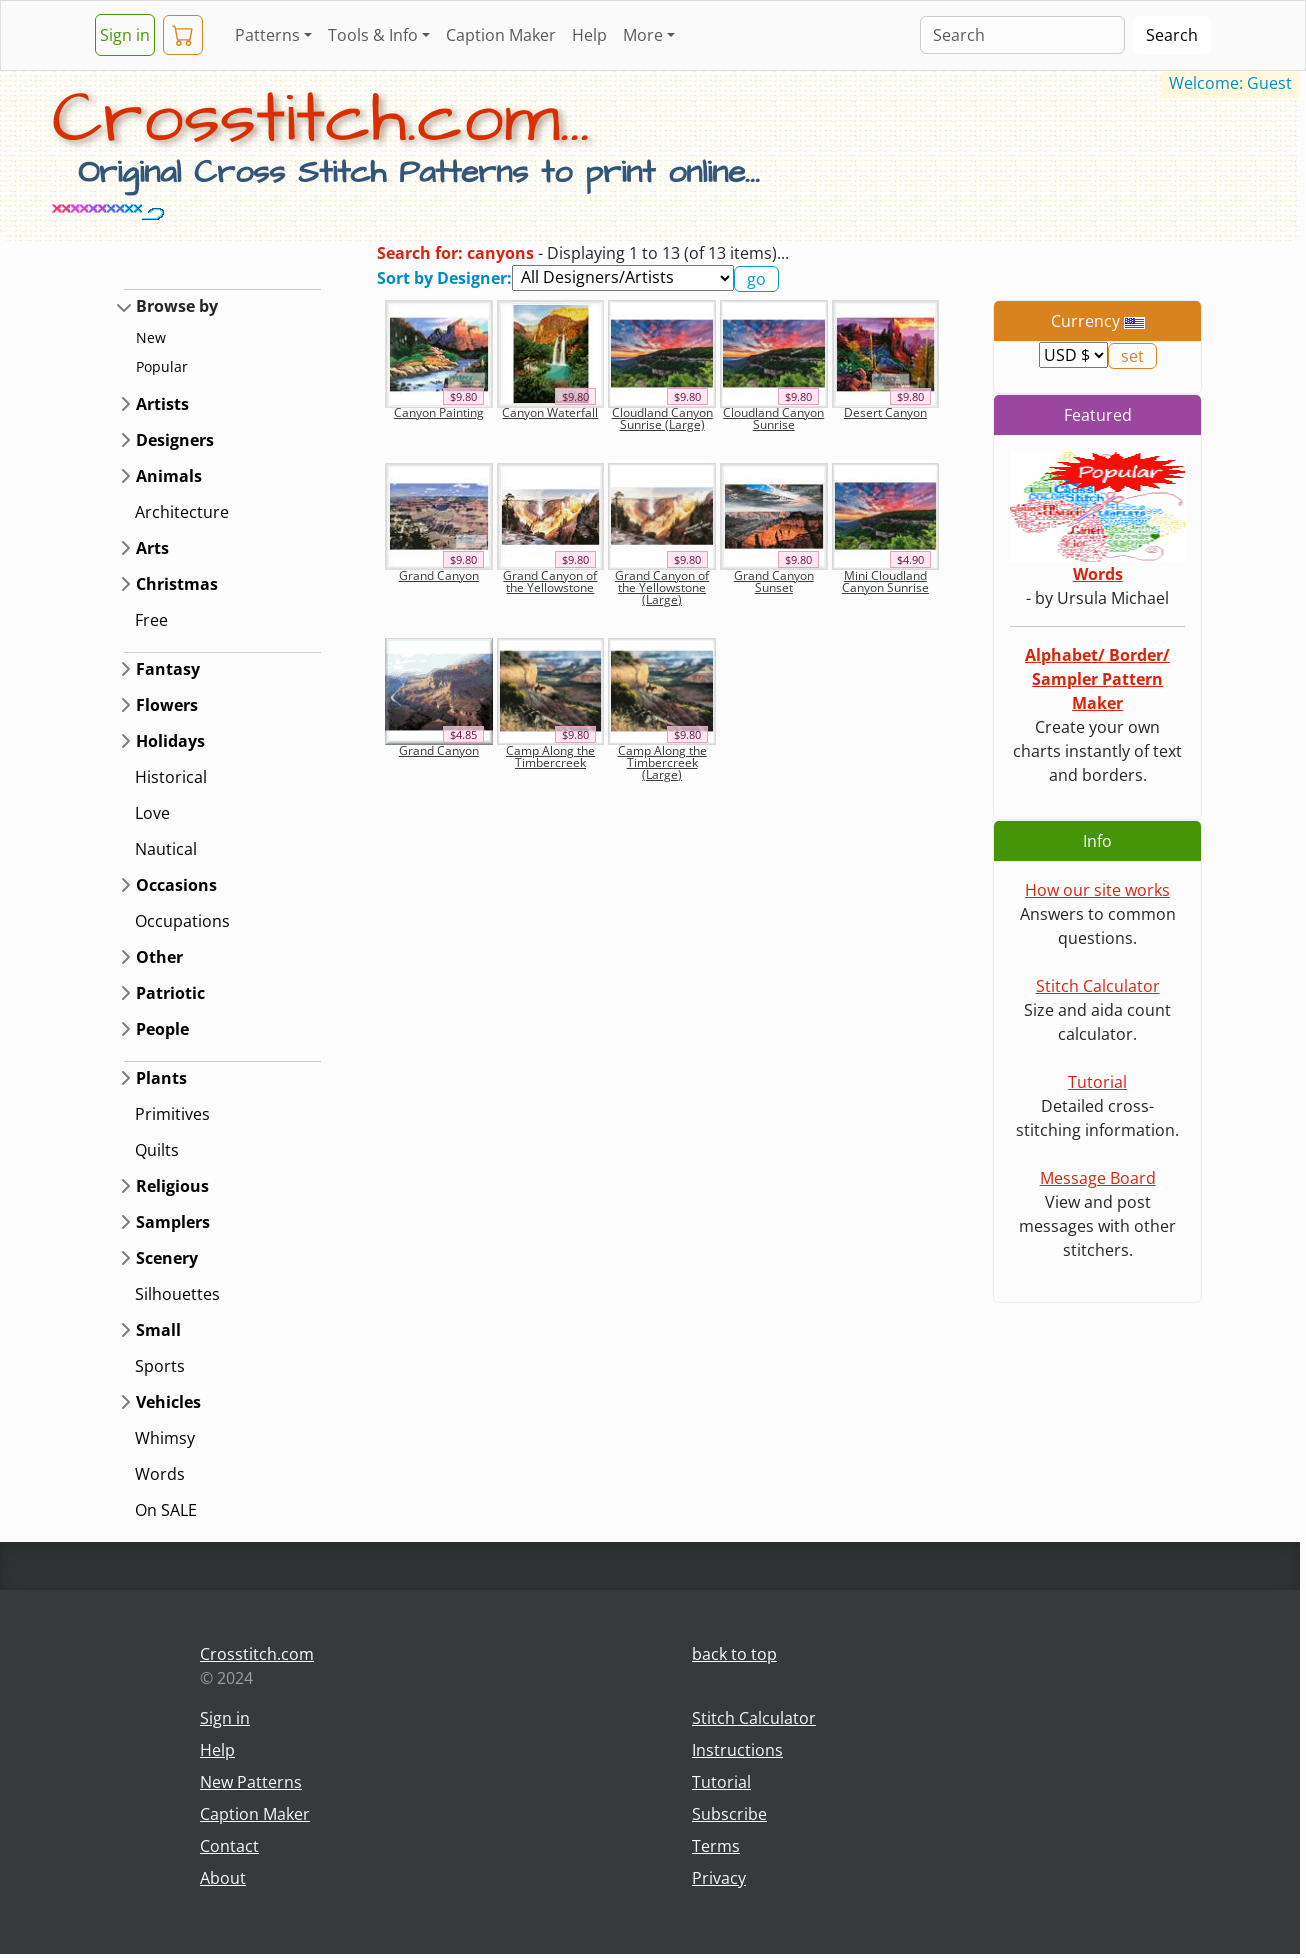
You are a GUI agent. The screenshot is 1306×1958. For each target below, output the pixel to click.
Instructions (737, 1750)
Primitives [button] (172, 1114)
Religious (172, 1186)
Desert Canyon (885, 412)
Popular (162, 366)
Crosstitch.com (257, 1654)
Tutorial (1097, 1082)
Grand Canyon (439, 575)
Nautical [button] (166, 849)
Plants (161, 1078)
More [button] (643, 35)
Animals (169, 476)
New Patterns (251, 1782)
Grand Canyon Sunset (774, 581)
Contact (229, 1846)
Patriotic (170, 993)
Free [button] (151, 620)
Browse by (177, 306)
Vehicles (168, 1402)
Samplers (173, 1222)
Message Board (1098, 1178)
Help (589, 35)
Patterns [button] (267, 35)
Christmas (177, 584)
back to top (734, 1654)
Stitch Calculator (1098, 986)
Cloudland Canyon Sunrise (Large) (662, 418)
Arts (152, 548)
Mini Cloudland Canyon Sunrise (885, 581)
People (162, 1029)
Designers (175, 440)
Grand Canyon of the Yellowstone (550, 581)
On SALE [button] (166, 1510)
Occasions (176, 885)
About (223, 1878)
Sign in (125, 35)
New (151, 337)
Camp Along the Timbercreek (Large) (662, 762)
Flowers (167, 705)
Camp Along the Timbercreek (550, 756)
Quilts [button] (157, 1150)
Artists (162, 404)
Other (159, 957)
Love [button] (152, 813)
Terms (716, 1846)
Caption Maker (501, 35)
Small (158, 1330)
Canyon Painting (439, 412)
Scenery (167, 1258)
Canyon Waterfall (550, 412)
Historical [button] (171, 777)
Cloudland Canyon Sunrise (773, 418)
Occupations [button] (182, 921)
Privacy (719, 1878)
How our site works (1097, 890)
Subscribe (729, 1814)
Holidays (170, 741)
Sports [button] (160, 1366)
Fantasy (168, 669)
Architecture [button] (182, 512)
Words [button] (160, 1474)
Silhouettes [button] (177, 1294)
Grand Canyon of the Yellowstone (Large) (662, 587)
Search (1172, 35)
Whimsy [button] (165, 1438)
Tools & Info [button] (373, 35)
